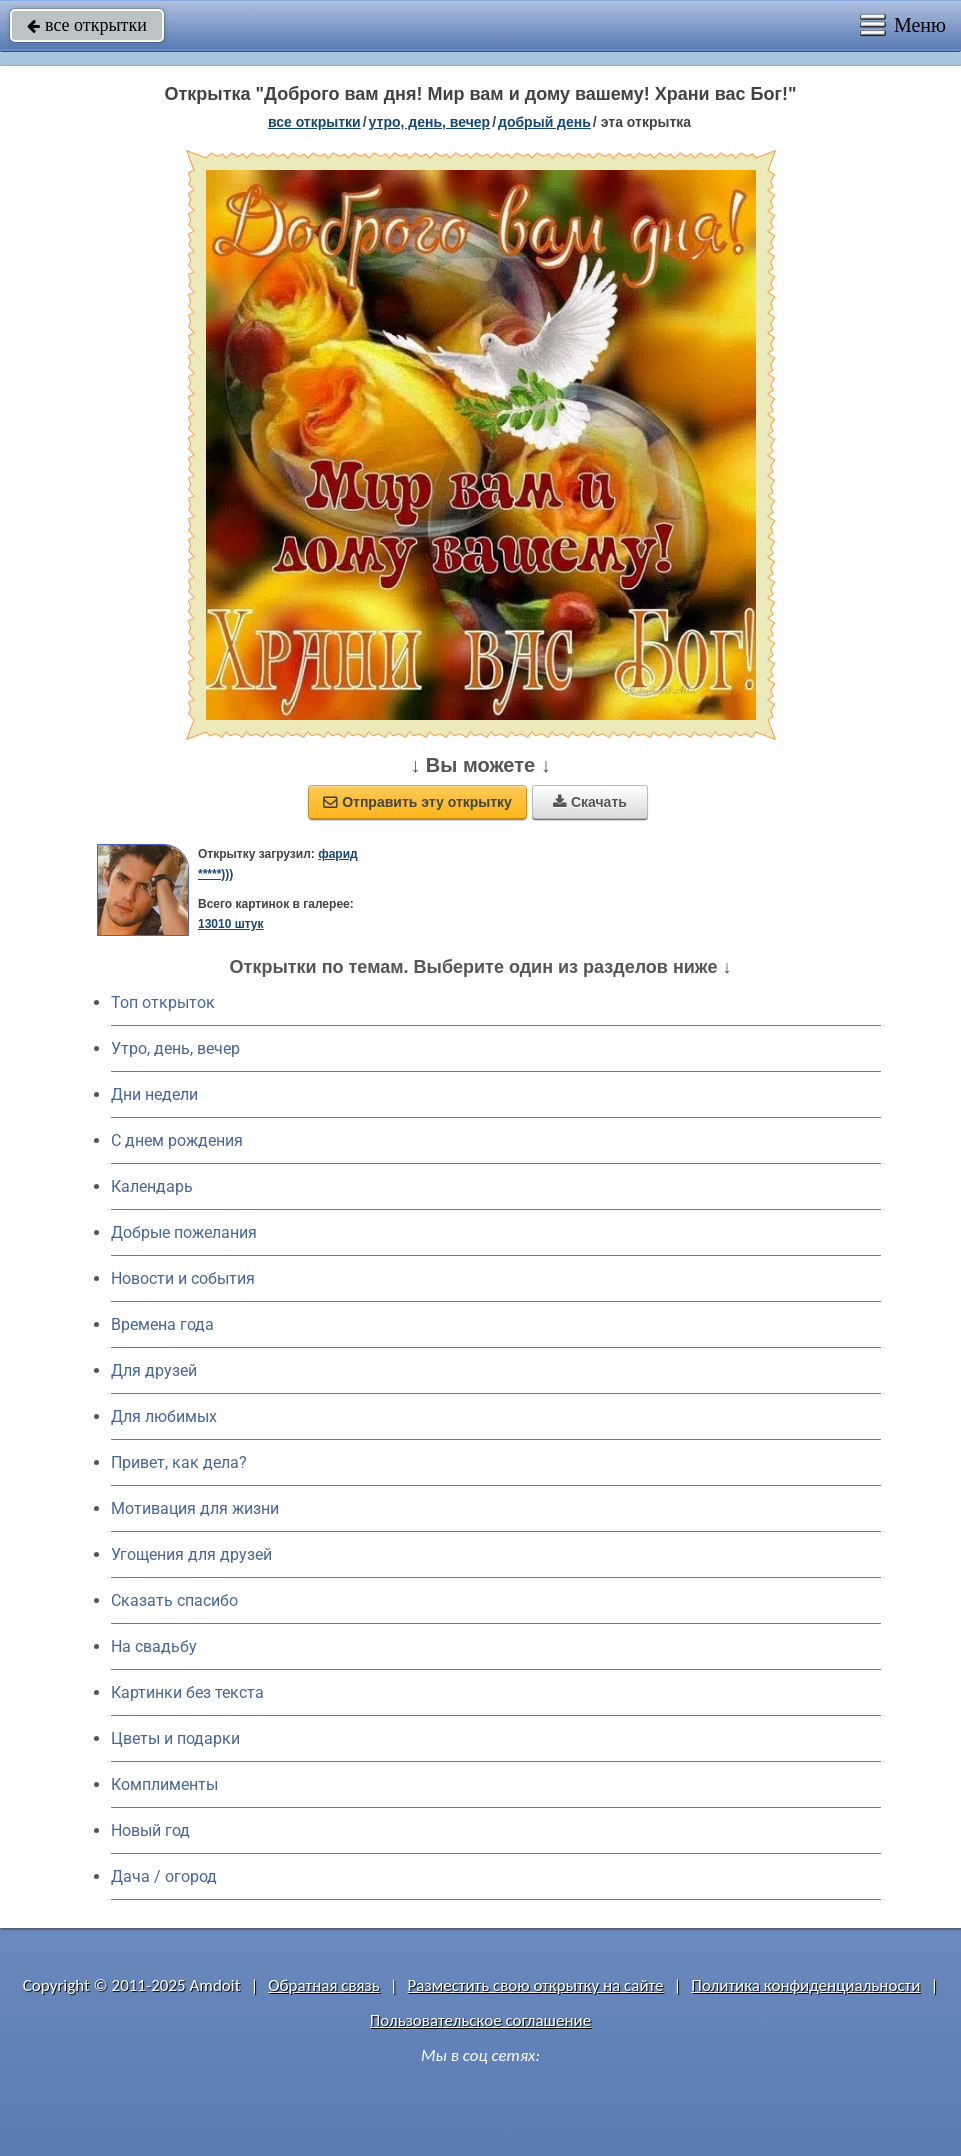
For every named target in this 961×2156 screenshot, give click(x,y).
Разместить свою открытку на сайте (536, 1985)
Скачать (590, 802)
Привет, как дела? (179, 1462)
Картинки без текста (187, 1692)
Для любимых (164, 1416)
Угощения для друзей (191, 1554)
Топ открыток (163, 1002)
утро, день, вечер (430, 122)
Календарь (152, 1186)
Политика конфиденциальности (805, 1985)
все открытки (87, 25)
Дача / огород (164, 1876)
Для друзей (154, 1370)
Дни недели (154, 1094)
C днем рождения (177, 1140)
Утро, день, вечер (175, 1048)
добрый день (544, 122)
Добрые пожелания (184, 1232)
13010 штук (231, 924)
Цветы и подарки (175, 1738)
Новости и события (183, 1278)
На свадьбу (154, 1646)
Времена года (162, 1324)
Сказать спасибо (174, 1600)
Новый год (150, 1830)
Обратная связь (324, 1985)
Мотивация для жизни (195, 1508)
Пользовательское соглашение (480, 2020)
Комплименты (164, 1784)
